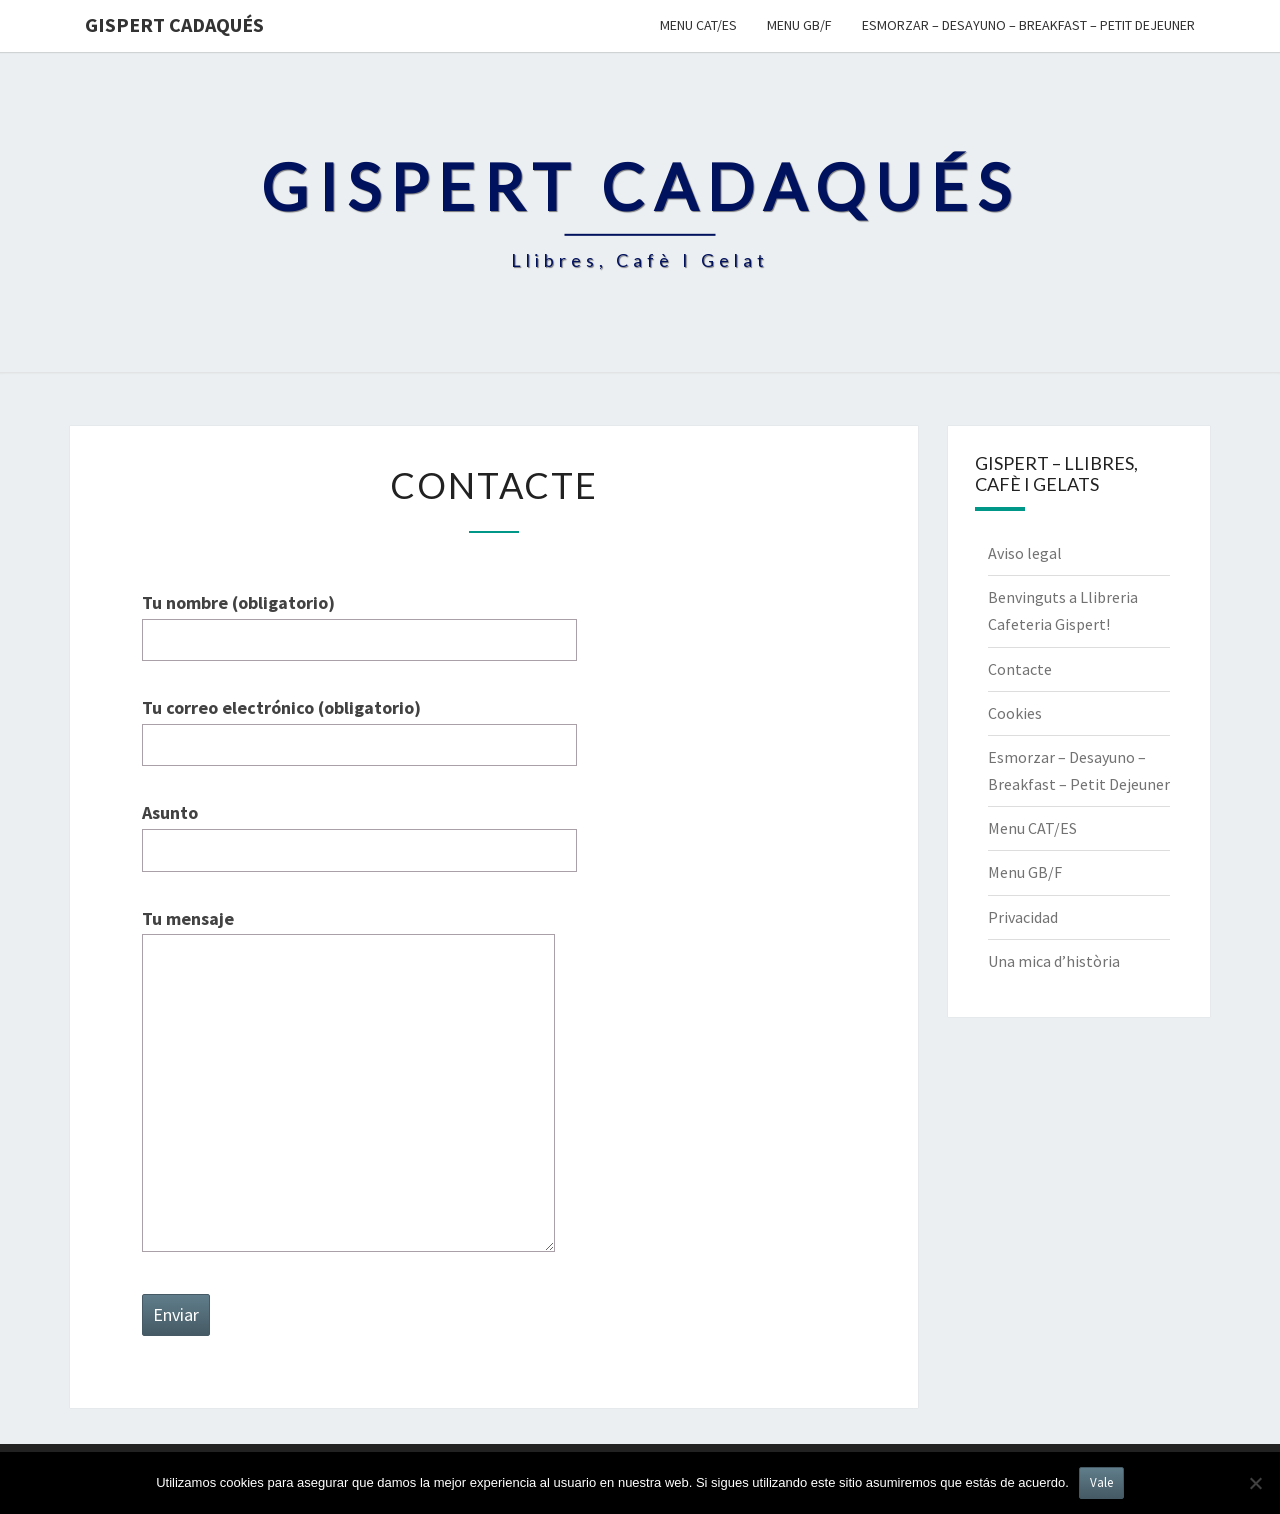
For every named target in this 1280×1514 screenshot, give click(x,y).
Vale (1101, 1482)
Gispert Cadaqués (174, 24)
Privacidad (1023, 917)
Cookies (1015, 713)
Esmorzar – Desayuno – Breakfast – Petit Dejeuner (1028, 25)
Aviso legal (1025, 553)
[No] (1255, 1483)
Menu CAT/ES (698, 25)
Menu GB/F (799, 25)
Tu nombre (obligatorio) (359, 621)
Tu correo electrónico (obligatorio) (359, 726)
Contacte (1020, 669)
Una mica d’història (1054, 961)
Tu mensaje (348, 1082)
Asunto (359, 831)
